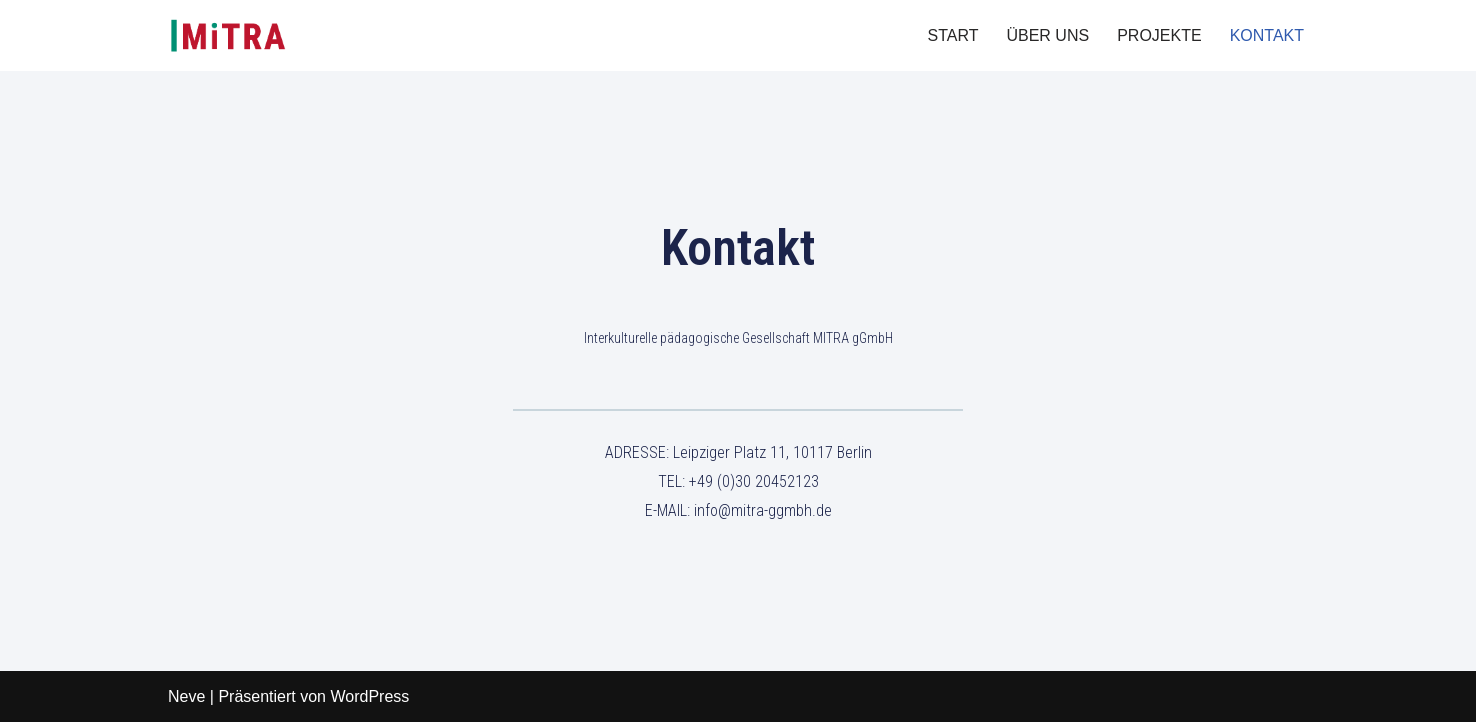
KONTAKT (1267, 35)
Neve (186, 696)
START (953, 35)
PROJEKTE (1159, 35)
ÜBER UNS (1047, 35)
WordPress (369, 696)
